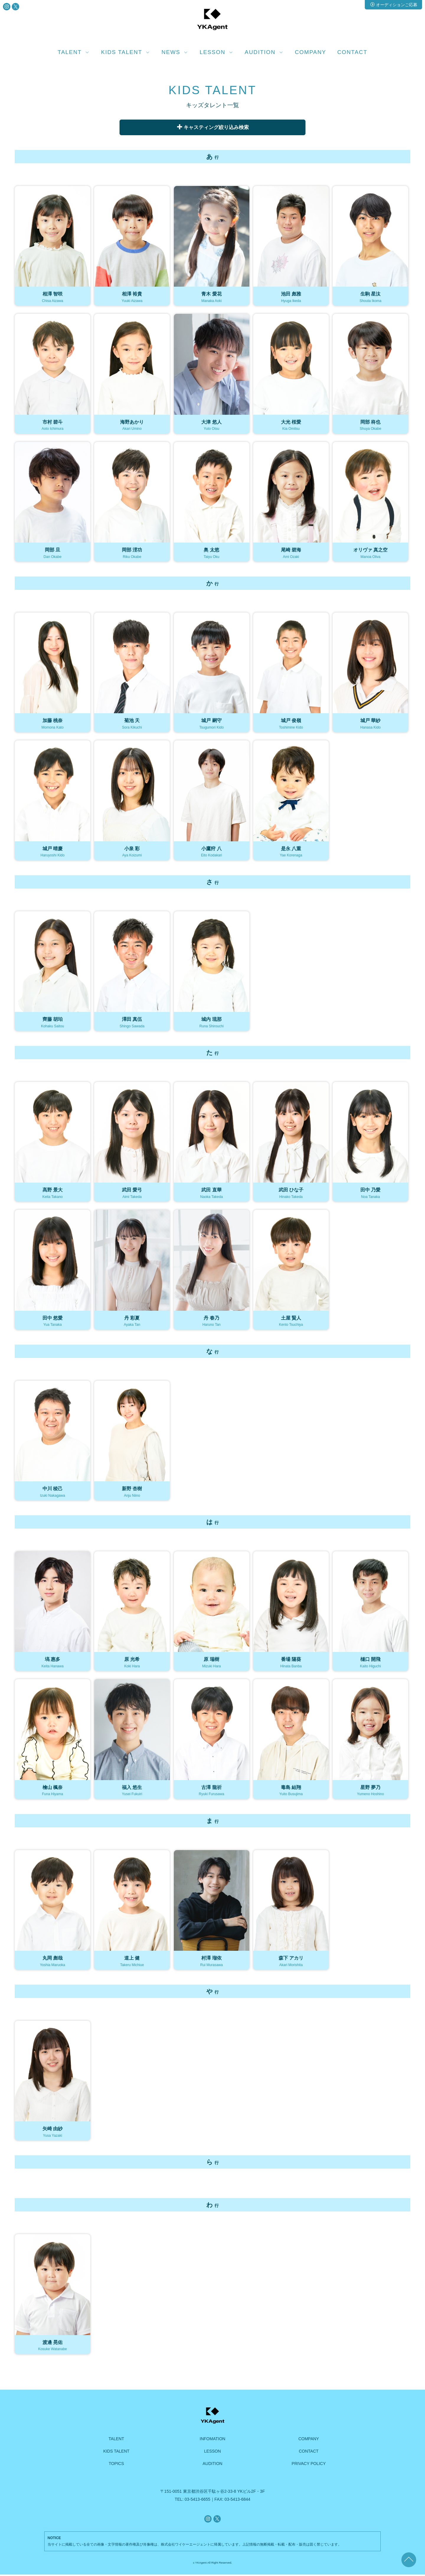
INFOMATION (212, 2440)
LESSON (212, 2453)
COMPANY (310, 52)
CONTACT (352, 52)
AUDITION (213, 2465)
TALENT (116, 2440)
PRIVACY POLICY (309, 2465)
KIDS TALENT (116, 2453)
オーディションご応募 (393, 4)
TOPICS (116, 2465)
